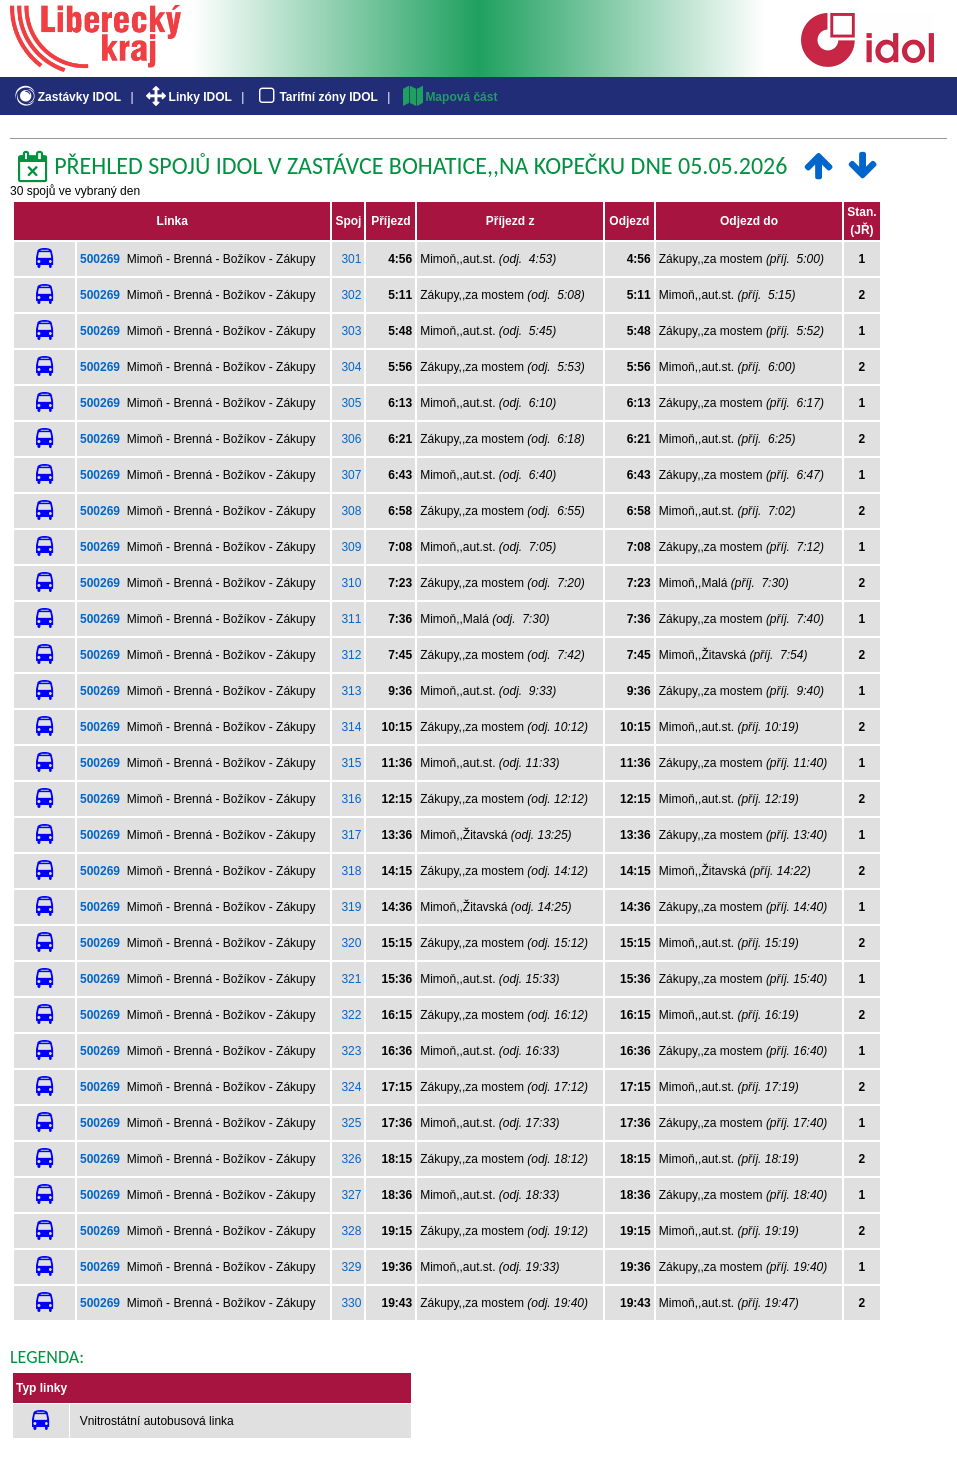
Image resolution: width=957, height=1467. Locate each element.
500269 (100, 259)
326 (351, 1159)
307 (351, 475)
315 (351, 763)
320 (351, 943)
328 (351, 1231)
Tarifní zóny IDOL (316, 97)
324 (351, 1087)
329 (351, 1267)
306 (351, 439)
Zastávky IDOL (66, 97)
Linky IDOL (187, 97)
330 (351, 1303)
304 (351, 367)
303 (351, 331)
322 (351, 1015)
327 (351, 1195)
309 (351, 547)
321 (351, 979)
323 (351, 1051)
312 (351, 655)
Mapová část (449, 97)
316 (351, 799)
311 (351, 619)
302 (351, 295)
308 (351, 511)
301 (351, 259)
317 (351, 835)
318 (351, 871)
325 (351, 1123)
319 (351, 907)
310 (351, 583)
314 (351, 727)
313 (351, 691)
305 (351, 403)
